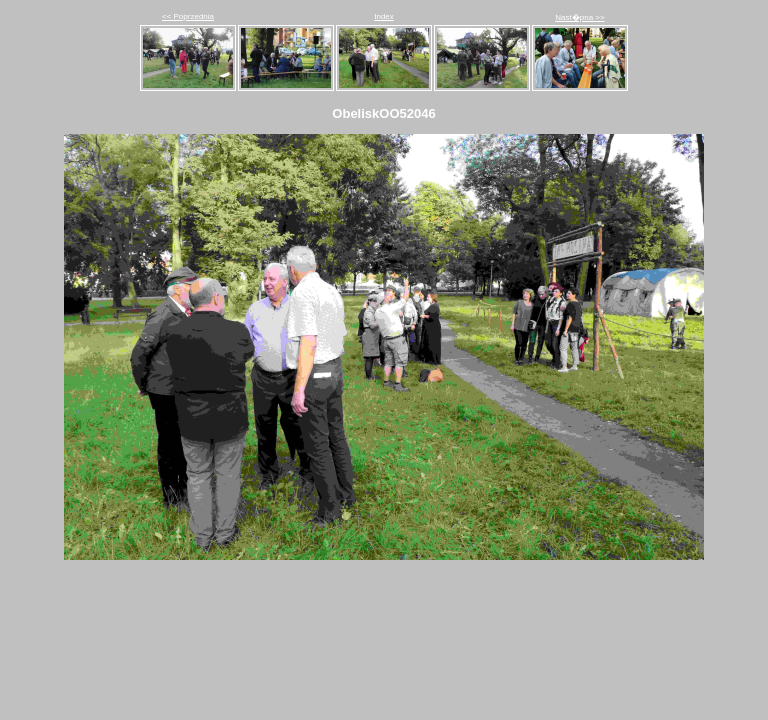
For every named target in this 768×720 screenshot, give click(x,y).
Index (384, 16)
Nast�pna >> (579, 17)
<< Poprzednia (188, 16)
